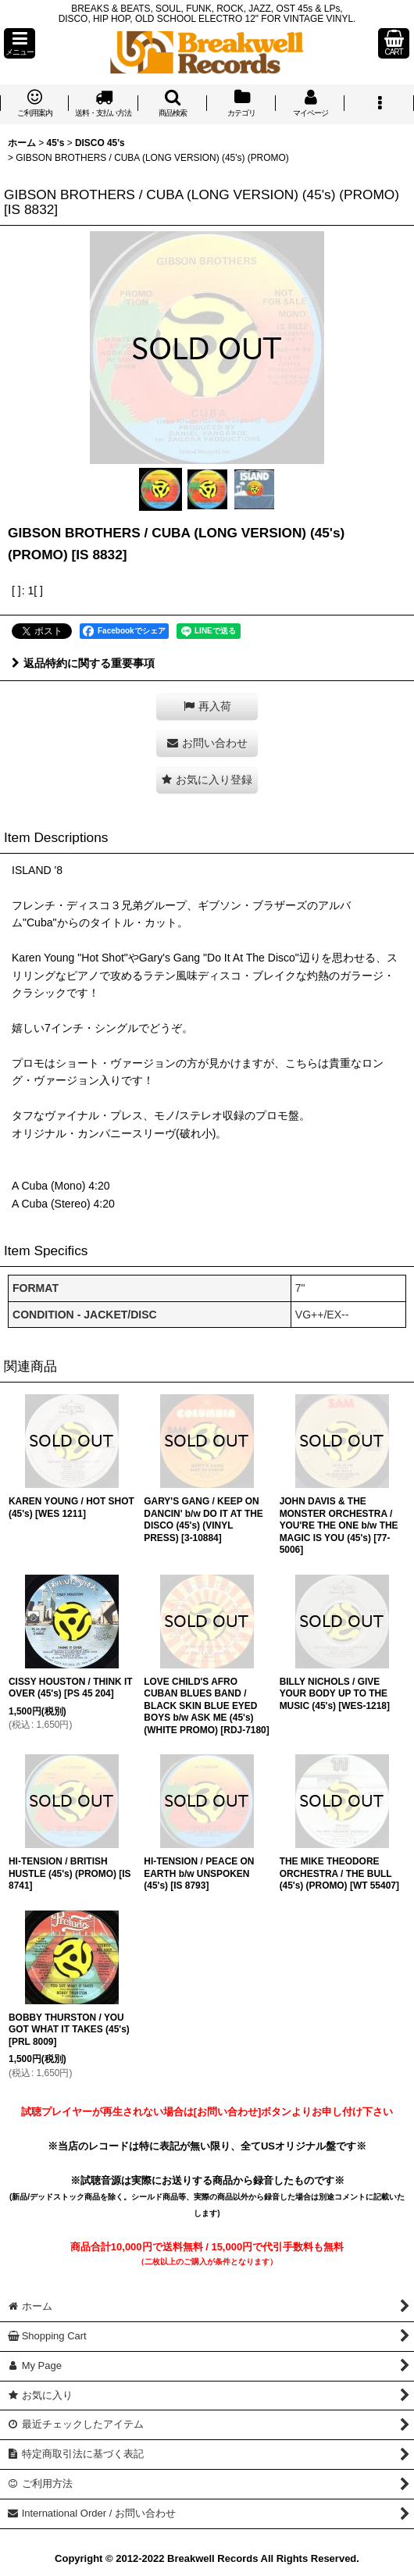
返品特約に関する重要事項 (83, 663)
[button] (19, 43)
